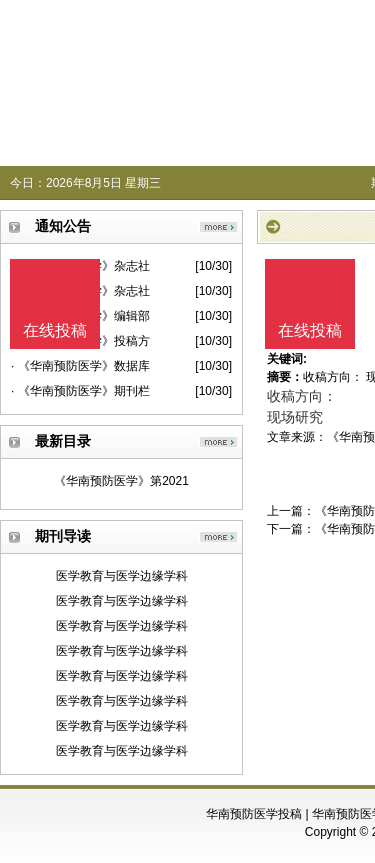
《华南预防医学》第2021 (121, 481)
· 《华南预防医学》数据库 (80, 366)
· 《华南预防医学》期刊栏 (80, 391)
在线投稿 (310, 330)
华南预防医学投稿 (254, 814)
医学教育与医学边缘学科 (122, 576)
